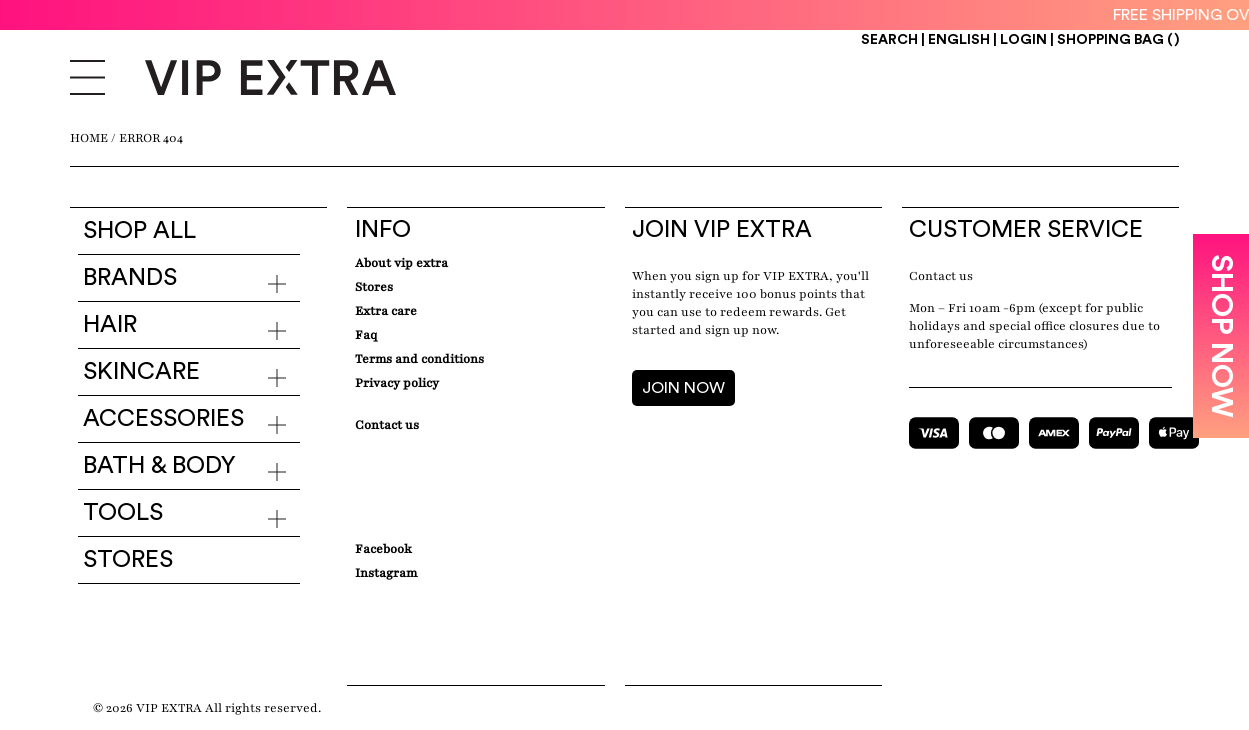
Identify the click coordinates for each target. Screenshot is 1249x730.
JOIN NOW (683, 388)
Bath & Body (159, 466)
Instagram (386, 573)
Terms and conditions (419, 359)
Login (1023, 40)
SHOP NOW (1221, 336)
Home (89, 138)
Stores (128, 560)
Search (889, 40)
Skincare (141, 372)
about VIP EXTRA (401, 263)
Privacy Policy (397, 383)
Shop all (139, 231)
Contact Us (387, 425)
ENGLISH (960, 40)
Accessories (163, 419)
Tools (123, 513)
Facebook (383, 549)
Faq (366, 335)
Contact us (941, 276)
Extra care (386, 311)
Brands (130, 278)
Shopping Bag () (1118, 40)
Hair (110, 325)
